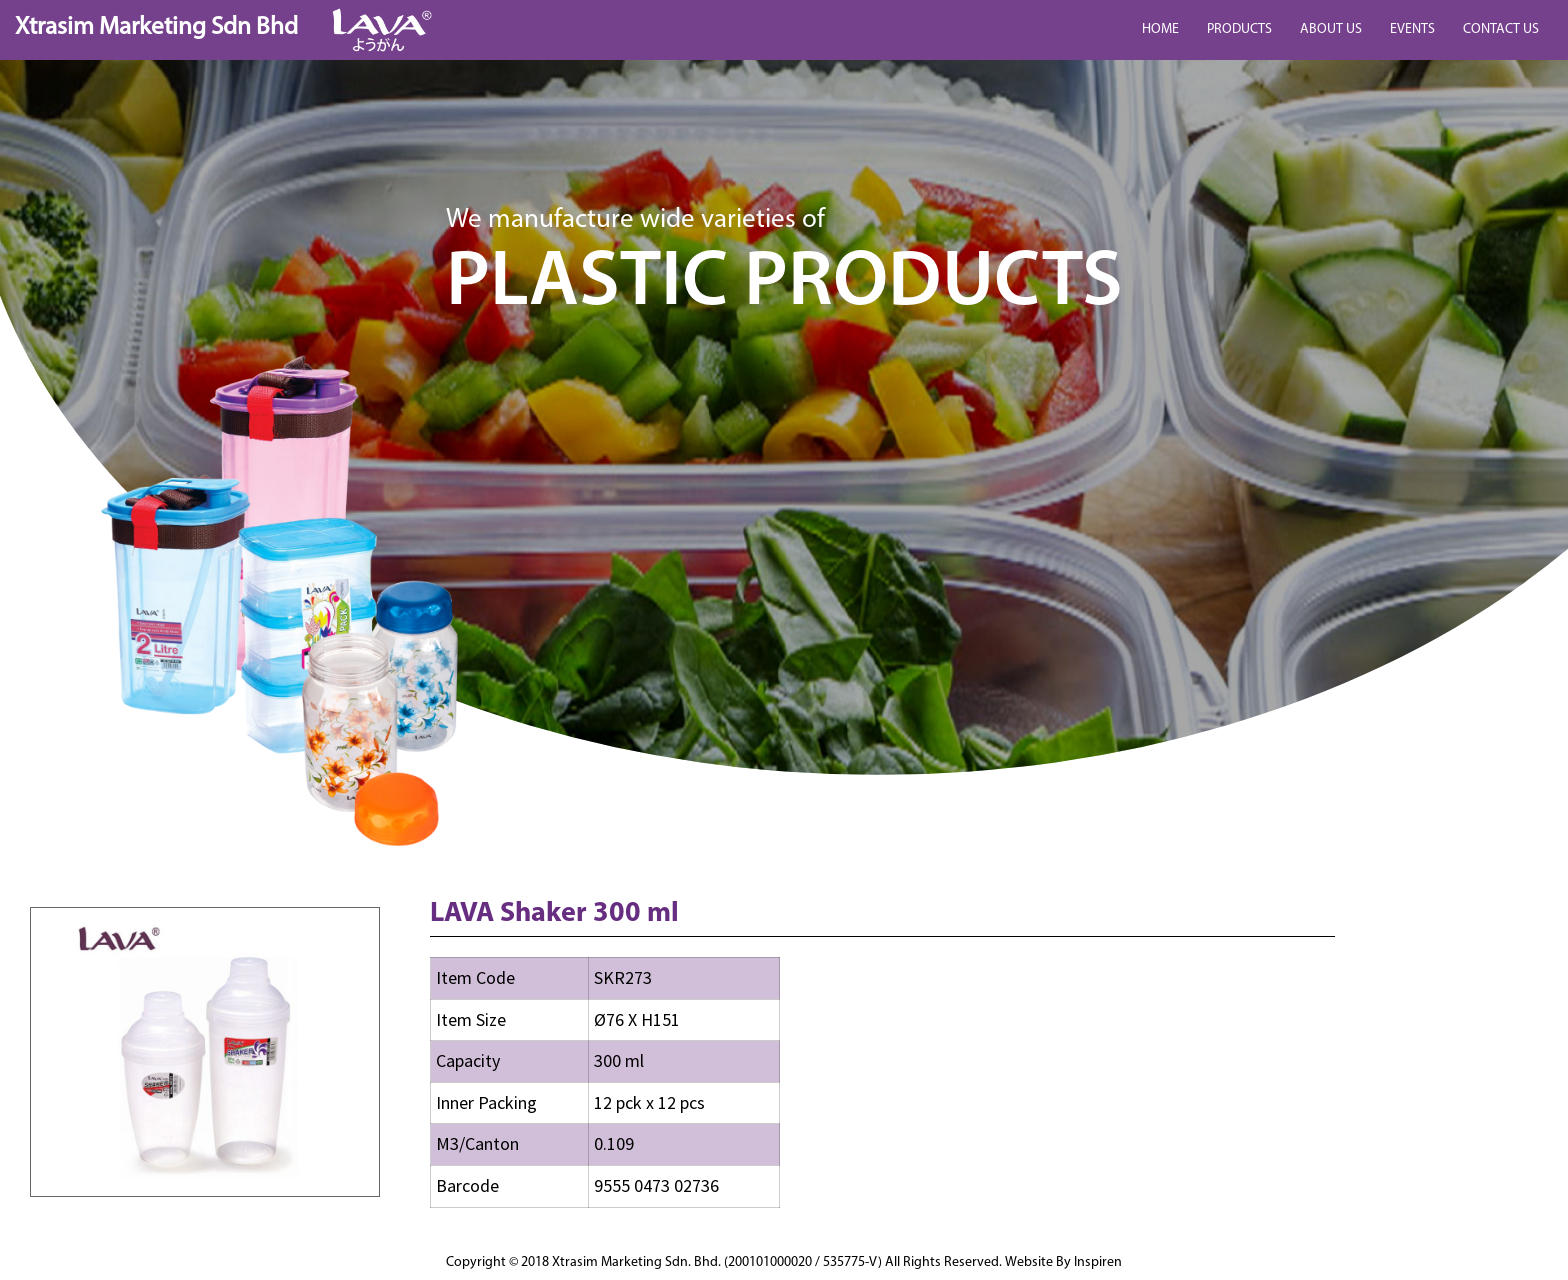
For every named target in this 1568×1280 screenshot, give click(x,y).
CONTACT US (1501, 29)
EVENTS (1412, 29)
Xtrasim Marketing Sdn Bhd (156, 27)
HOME (1160, 29)
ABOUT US (1331, 29)
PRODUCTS (1239, 29)
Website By (1063, 1262)
